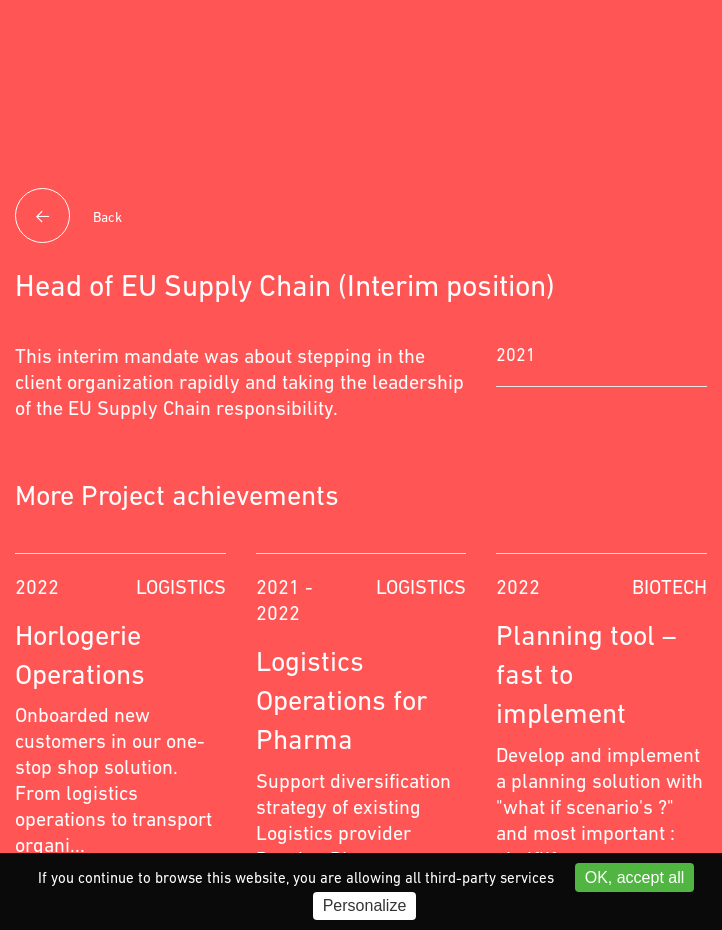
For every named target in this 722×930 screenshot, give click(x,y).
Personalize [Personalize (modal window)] (365, 905)
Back (68, 217)
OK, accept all (635, 877)
